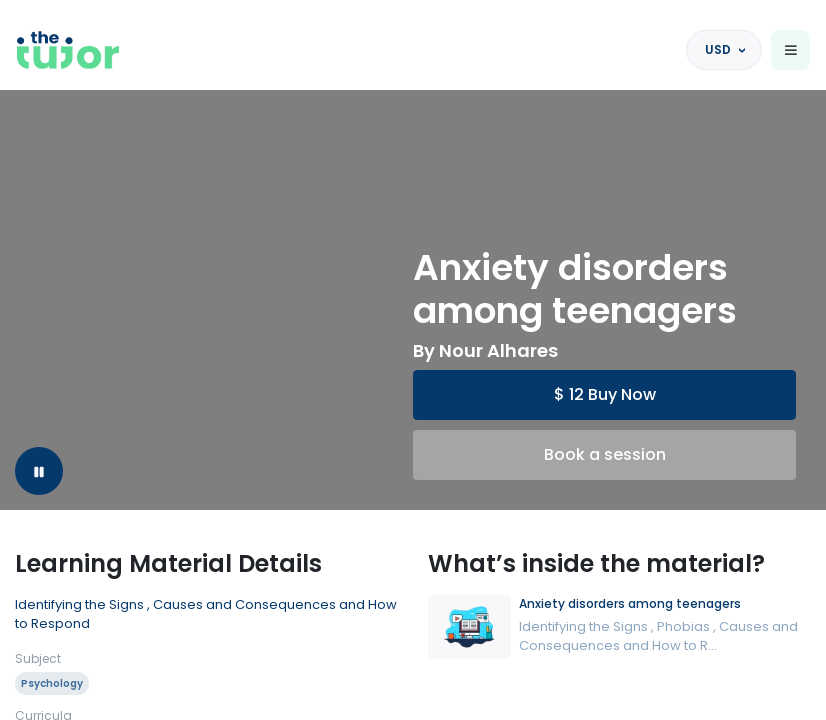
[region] (413, 360)
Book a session (605, 454)
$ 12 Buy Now (605, 394)
